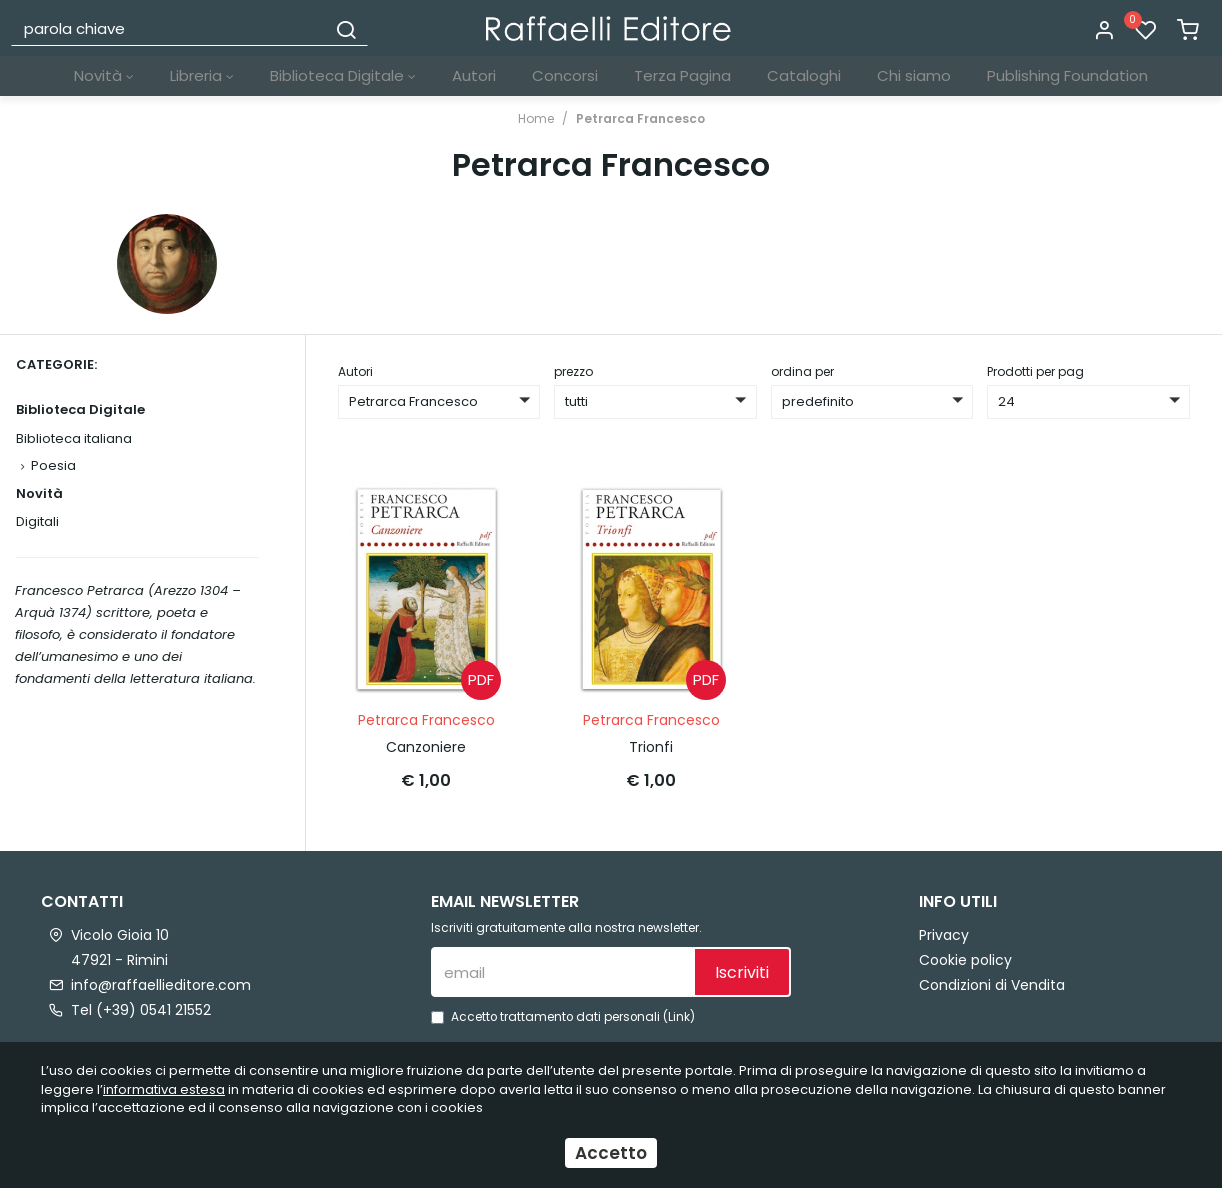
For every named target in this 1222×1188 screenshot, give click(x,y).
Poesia (53, 465)
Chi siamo (914, 75)
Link (679, 1017)
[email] (562, 972)
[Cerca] (346, 28)
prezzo (573, 371)
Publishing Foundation (1067, 75)
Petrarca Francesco (640, 118)
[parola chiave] (169, 28)
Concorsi (565, 75)
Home (536, 118)
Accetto (611, 1153)
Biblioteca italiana (74, 438)
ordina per (802, 371)
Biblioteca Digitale (343, 75)
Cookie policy (965, 960)
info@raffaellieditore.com (161, 985)
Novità (104, 75)
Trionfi (651, 747)
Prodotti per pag (1035, 371)
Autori (474, 75)
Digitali (37, 521)
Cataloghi (804, 75)
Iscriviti (742, 972)
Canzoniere (426, 747)
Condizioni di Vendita (992, 985)
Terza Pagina (682, 75)
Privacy (944, 935)
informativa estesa (164, 1089)
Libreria (202, 75)
